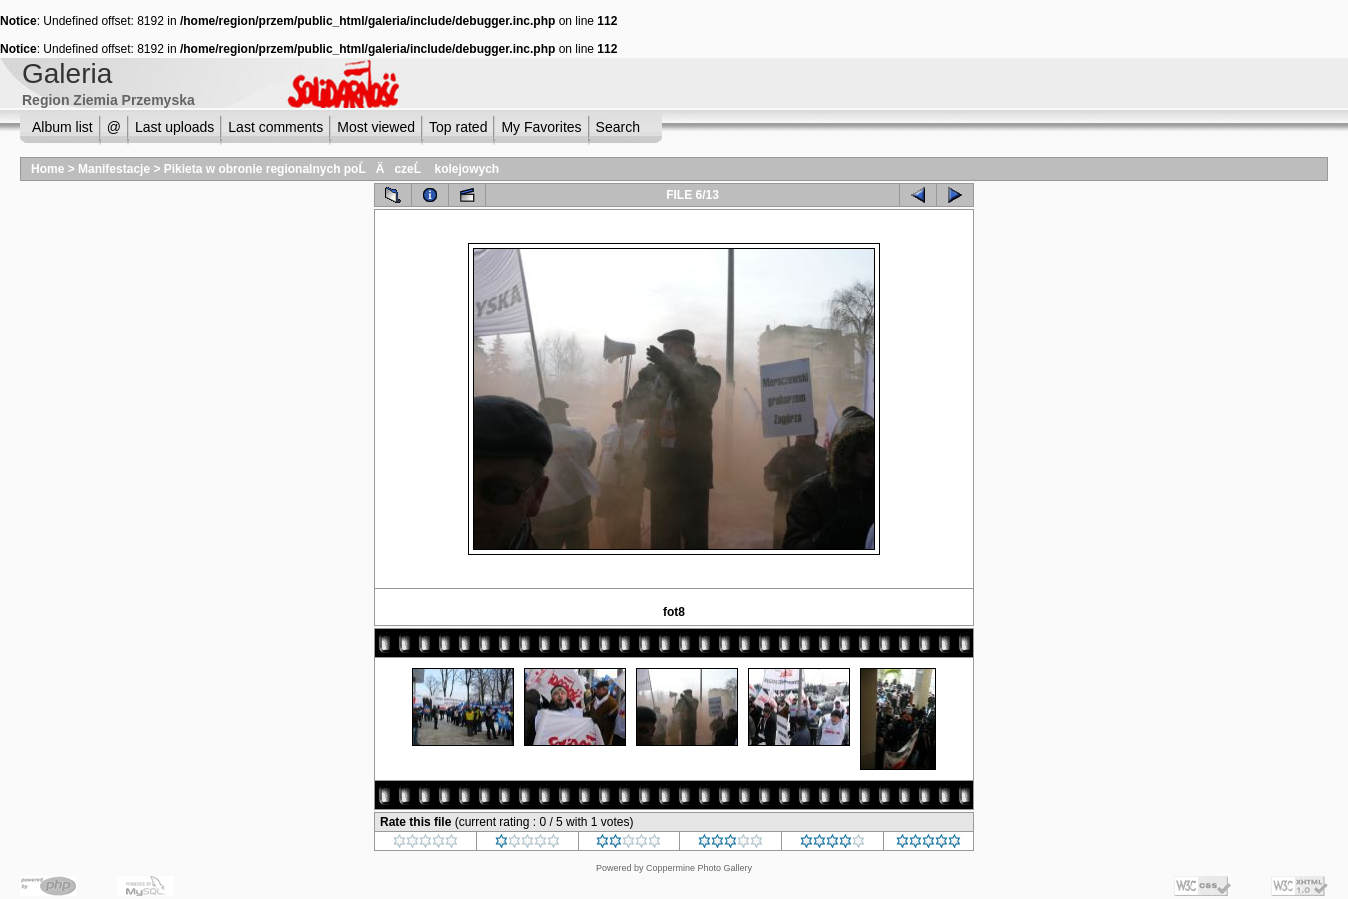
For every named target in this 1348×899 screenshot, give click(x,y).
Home (47, 169)
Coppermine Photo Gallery (699, 868)
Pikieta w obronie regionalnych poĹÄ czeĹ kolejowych (331, 169)
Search (618, 127)
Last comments (275, 127)
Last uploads (174, 127)
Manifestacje (114, 169)
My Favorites (541, 127)
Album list (62, 127)
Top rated (458, 127)
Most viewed (376, 127)
